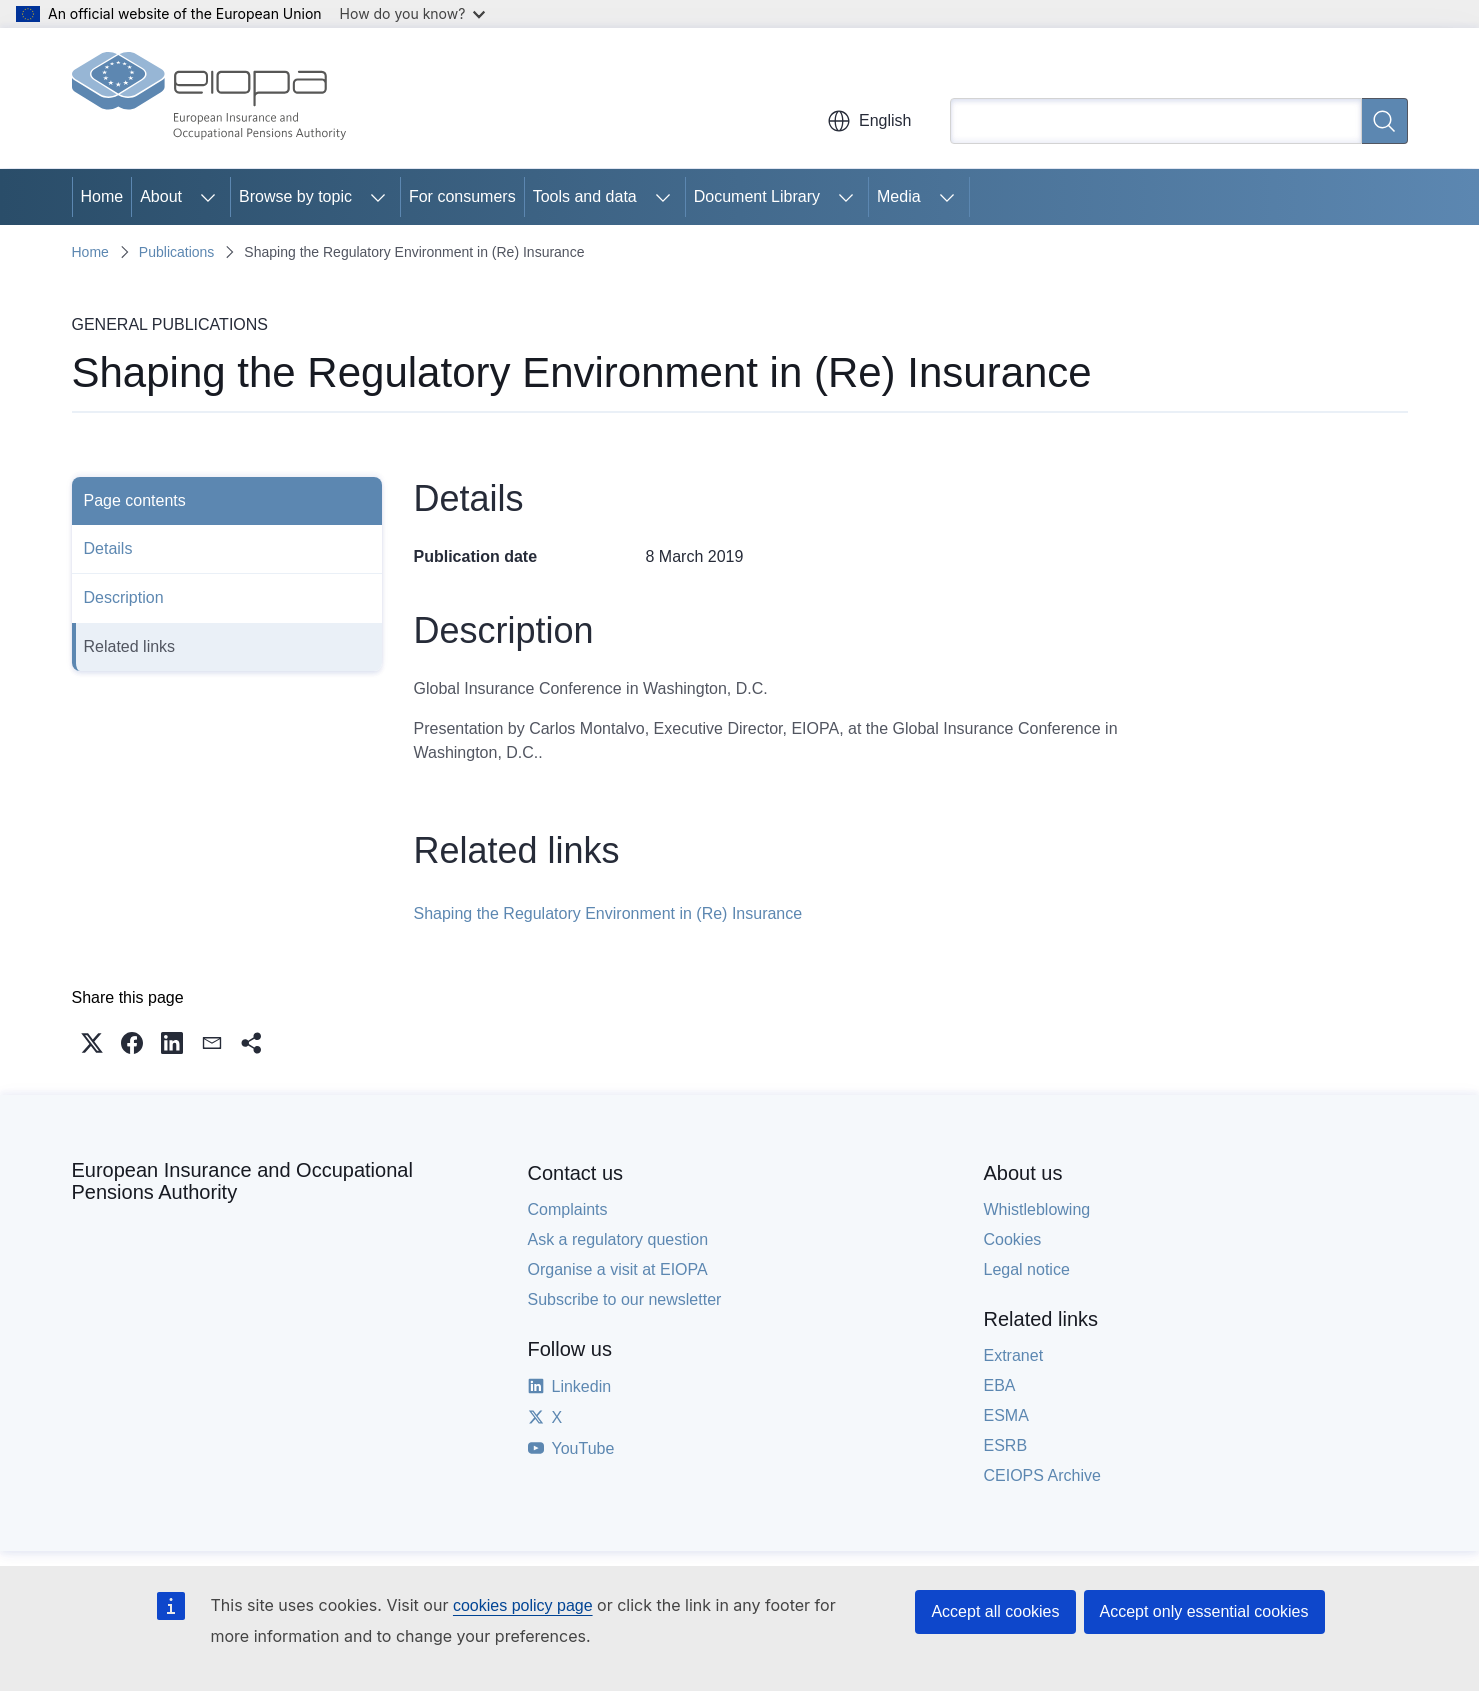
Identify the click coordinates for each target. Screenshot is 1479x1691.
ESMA (1006, 1415)
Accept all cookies (995, 1611)
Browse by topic (295, 196)
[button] (92, 1043)
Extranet (1014, 1355)
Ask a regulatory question (618, 1239)
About (161, 196)
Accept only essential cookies (1204, 1611)
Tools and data (585, 196)
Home (102, 196)
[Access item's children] (208, 197)
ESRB (1006, 1445)
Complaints (568, 1209)
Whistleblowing (1037, 1209)
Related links (130, 646)
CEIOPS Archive (1042, 1475)
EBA (1000, 1385)
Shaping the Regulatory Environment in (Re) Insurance (608, 913)
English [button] (869, 121)
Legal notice (1027, 1269)
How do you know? (413, 13)
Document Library (757, 196)
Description (124, 597)
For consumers (462, 196)
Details (108, 548)
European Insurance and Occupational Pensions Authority (242, 1181)
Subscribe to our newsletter (625, 1299)
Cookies (1013, 1239)
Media (899, 196)
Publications (177, 252)
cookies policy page (523, 1605)
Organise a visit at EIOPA (618, 1269)
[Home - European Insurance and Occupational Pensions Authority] (209, 98)
